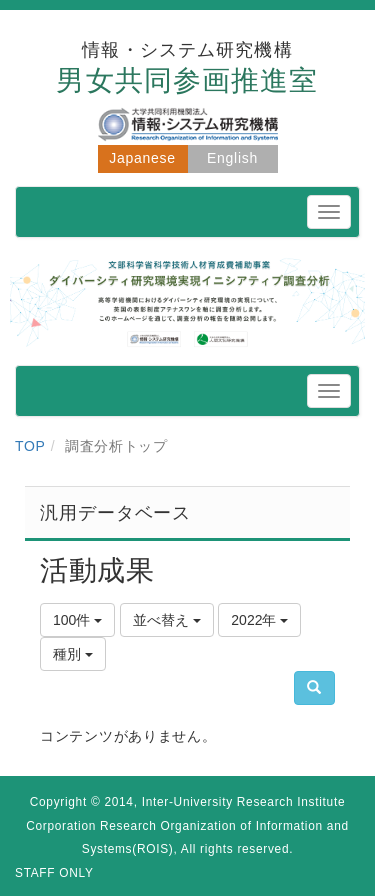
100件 (77, 620)
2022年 (259, 620)
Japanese (142, 158)
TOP (30, 446)
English (232, 158)
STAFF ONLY (54, 873)
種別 (73, 654)
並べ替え (167, 620)
